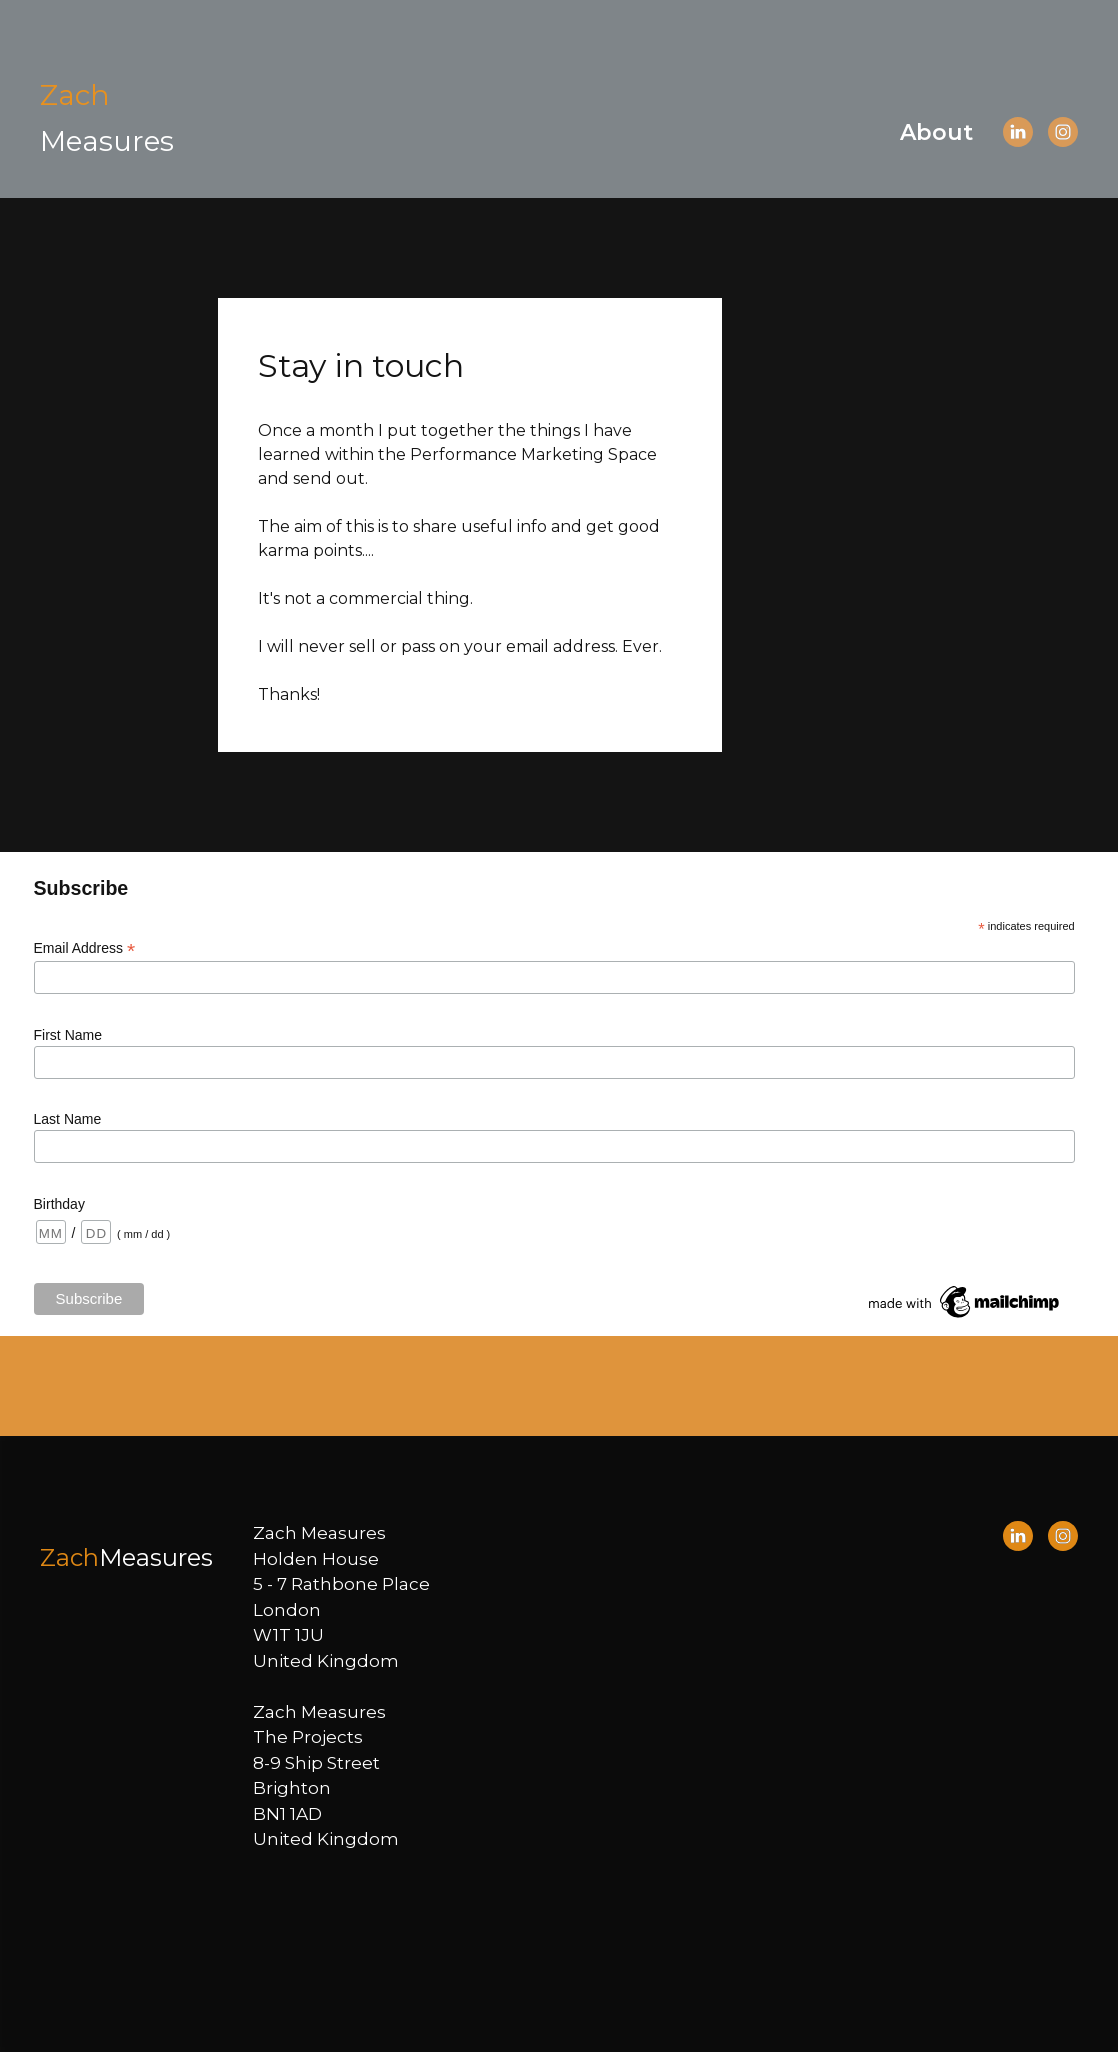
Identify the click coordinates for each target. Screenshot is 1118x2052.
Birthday (59, 1204)
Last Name (68, 1119)
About (936, 132)
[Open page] (107, 117)
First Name (68, 1035)
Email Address (85, 948)
